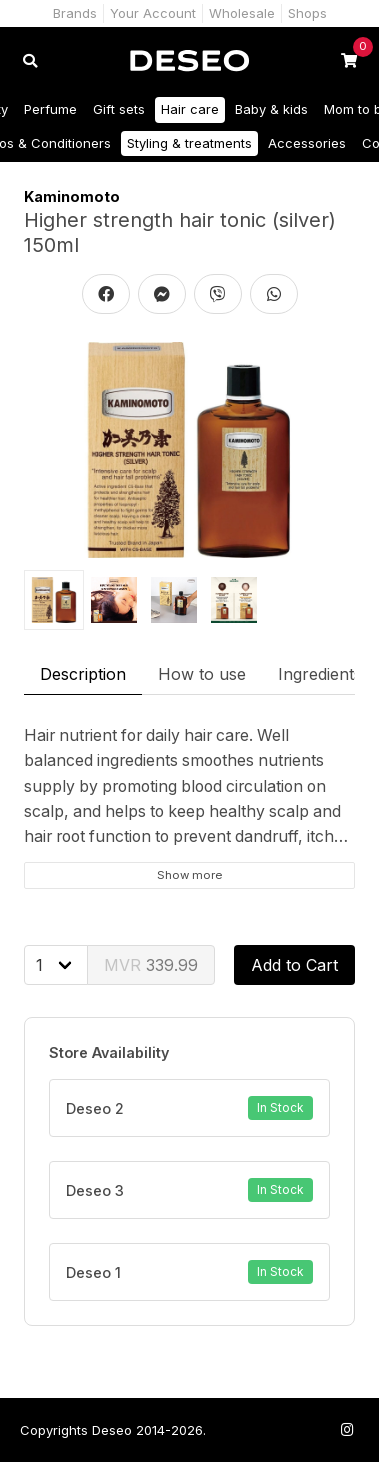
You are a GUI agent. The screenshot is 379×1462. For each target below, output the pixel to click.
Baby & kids (271, 109)
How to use (202, 674)
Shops (307, 13)
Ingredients (320, 674)
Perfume (50, 109)
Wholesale (242, 13)
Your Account (153, 13)
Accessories (307, 143)
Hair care (190, 109)
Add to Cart (294, 965)
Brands (75, 13)
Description (83, 674)
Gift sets (119, 109)
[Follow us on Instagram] (347, 1429)
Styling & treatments (189, 143)
